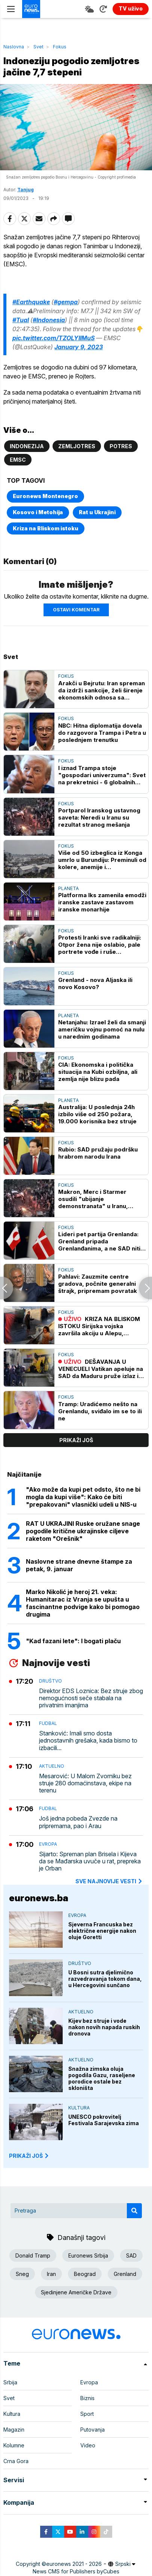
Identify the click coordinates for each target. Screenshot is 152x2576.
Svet (38, 47)
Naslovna (13, 47)
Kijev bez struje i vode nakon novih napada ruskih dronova (104, 2027)
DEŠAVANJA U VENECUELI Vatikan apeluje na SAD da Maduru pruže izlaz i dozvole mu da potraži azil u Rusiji (100, 1369)
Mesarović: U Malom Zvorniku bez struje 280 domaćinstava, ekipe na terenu (85, 1783)
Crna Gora (16, 2461)
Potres (121, 446)
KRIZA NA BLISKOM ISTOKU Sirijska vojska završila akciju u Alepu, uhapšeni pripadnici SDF (99, 1326)
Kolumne (13, 2445)
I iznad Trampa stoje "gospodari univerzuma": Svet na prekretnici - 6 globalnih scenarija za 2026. (102, 775)
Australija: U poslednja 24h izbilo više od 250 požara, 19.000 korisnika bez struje (97, 1114)
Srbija (10, 2382)
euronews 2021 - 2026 (74, 2564)
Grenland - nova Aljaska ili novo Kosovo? (95, 983)
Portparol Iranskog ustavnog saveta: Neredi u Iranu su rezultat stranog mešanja (99, 817)
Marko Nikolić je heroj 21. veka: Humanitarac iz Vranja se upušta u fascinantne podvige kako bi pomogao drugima (83, 1603)
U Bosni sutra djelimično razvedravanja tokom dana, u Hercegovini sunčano (105, 1978)
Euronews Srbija (88, 2255)
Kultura (79, 2108)
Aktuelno (51, 1766)
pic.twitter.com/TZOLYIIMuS (53, 338)
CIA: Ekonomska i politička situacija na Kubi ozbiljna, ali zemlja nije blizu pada (97, 1071)
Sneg (22, 2274)
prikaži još (76, 1440)
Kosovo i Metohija (38, 512)
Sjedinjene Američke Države (76, 2292)
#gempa (66, 302)
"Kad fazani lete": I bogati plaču (73, 1641)
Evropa (48, 1844)
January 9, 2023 (78, 347)
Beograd (85, 2274)
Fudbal (48, 1723)
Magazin (13, 2429)
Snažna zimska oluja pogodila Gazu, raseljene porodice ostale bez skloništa (101, 2078)
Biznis (87, 2398)
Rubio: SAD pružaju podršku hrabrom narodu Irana (98, 1153)
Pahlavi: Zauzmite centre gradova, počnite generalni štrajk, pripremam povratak (97, 1283)
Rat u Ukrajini (97, 512)
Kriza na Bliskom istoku (45, 528)
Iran (51, 2274)
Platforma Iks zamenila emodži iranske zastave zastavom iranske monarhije (102, 902)
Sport (87, 2414)
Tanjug (25, 189)
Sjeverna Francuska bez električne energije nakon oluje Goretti (102, 1930)
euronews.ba (38, 1898)
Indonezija (27, 446)
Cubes (111, 2571)
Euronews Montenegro (45, 496)
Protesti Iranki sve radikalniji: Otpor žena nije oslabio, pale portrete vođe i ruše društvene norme (99, 944)
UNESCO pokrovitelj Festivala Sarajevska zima (103, 2120)
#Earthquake (31, 302)
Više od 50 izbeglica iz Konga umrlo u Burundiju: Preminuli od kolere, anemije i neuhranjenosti (102, 860)
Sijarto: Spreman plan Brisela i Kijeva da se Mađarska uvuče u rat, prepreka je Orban (90, 1861)
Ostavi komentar (76, 609)
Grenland (125, 2274)
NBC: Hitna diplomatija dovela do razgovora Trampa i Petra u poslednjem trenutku (102, 732)
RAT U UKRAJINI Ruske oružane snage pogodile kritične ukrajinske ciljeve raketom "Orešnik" (83, 1531)
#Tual (20, 320)
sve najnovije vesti (109, 1881)
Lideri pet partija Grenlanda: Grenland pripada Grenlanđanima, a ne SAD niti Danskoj (99, 1241)
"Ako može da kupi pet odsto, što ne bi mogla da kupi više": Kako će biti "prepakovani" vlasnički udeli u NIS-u (83, 1497)
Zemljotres (76, 446)
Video (87, 2445)
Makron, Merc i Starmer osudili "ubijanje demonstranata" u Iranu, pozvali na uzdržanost (93, 1199)
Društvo (50, 1681)
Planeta (68, 888)
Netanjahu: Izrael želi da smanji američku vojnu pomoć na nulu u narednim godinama (102, 1029)
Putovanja (92, 2429)
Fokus (59, 47)
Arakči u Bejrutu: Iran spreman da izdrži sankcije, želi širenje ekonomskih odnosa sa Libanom (101, 690)
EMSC (18, 459)
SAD (131, 2255)
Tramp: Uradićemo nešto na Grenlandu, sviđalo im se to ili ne (100, 1411)
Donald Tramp (32, 2255)
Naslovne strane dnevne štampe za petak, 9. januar (79, 1565)
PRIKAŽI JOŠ (29, 2156)
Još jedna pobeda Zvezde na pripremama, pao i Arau (78, 1822)
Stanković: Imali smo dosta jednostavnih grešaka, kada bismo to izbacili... (88, 1740)
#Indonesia (49, 320)
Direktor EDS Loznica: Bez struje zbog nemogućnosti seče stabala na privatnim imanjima (91, 1698)
